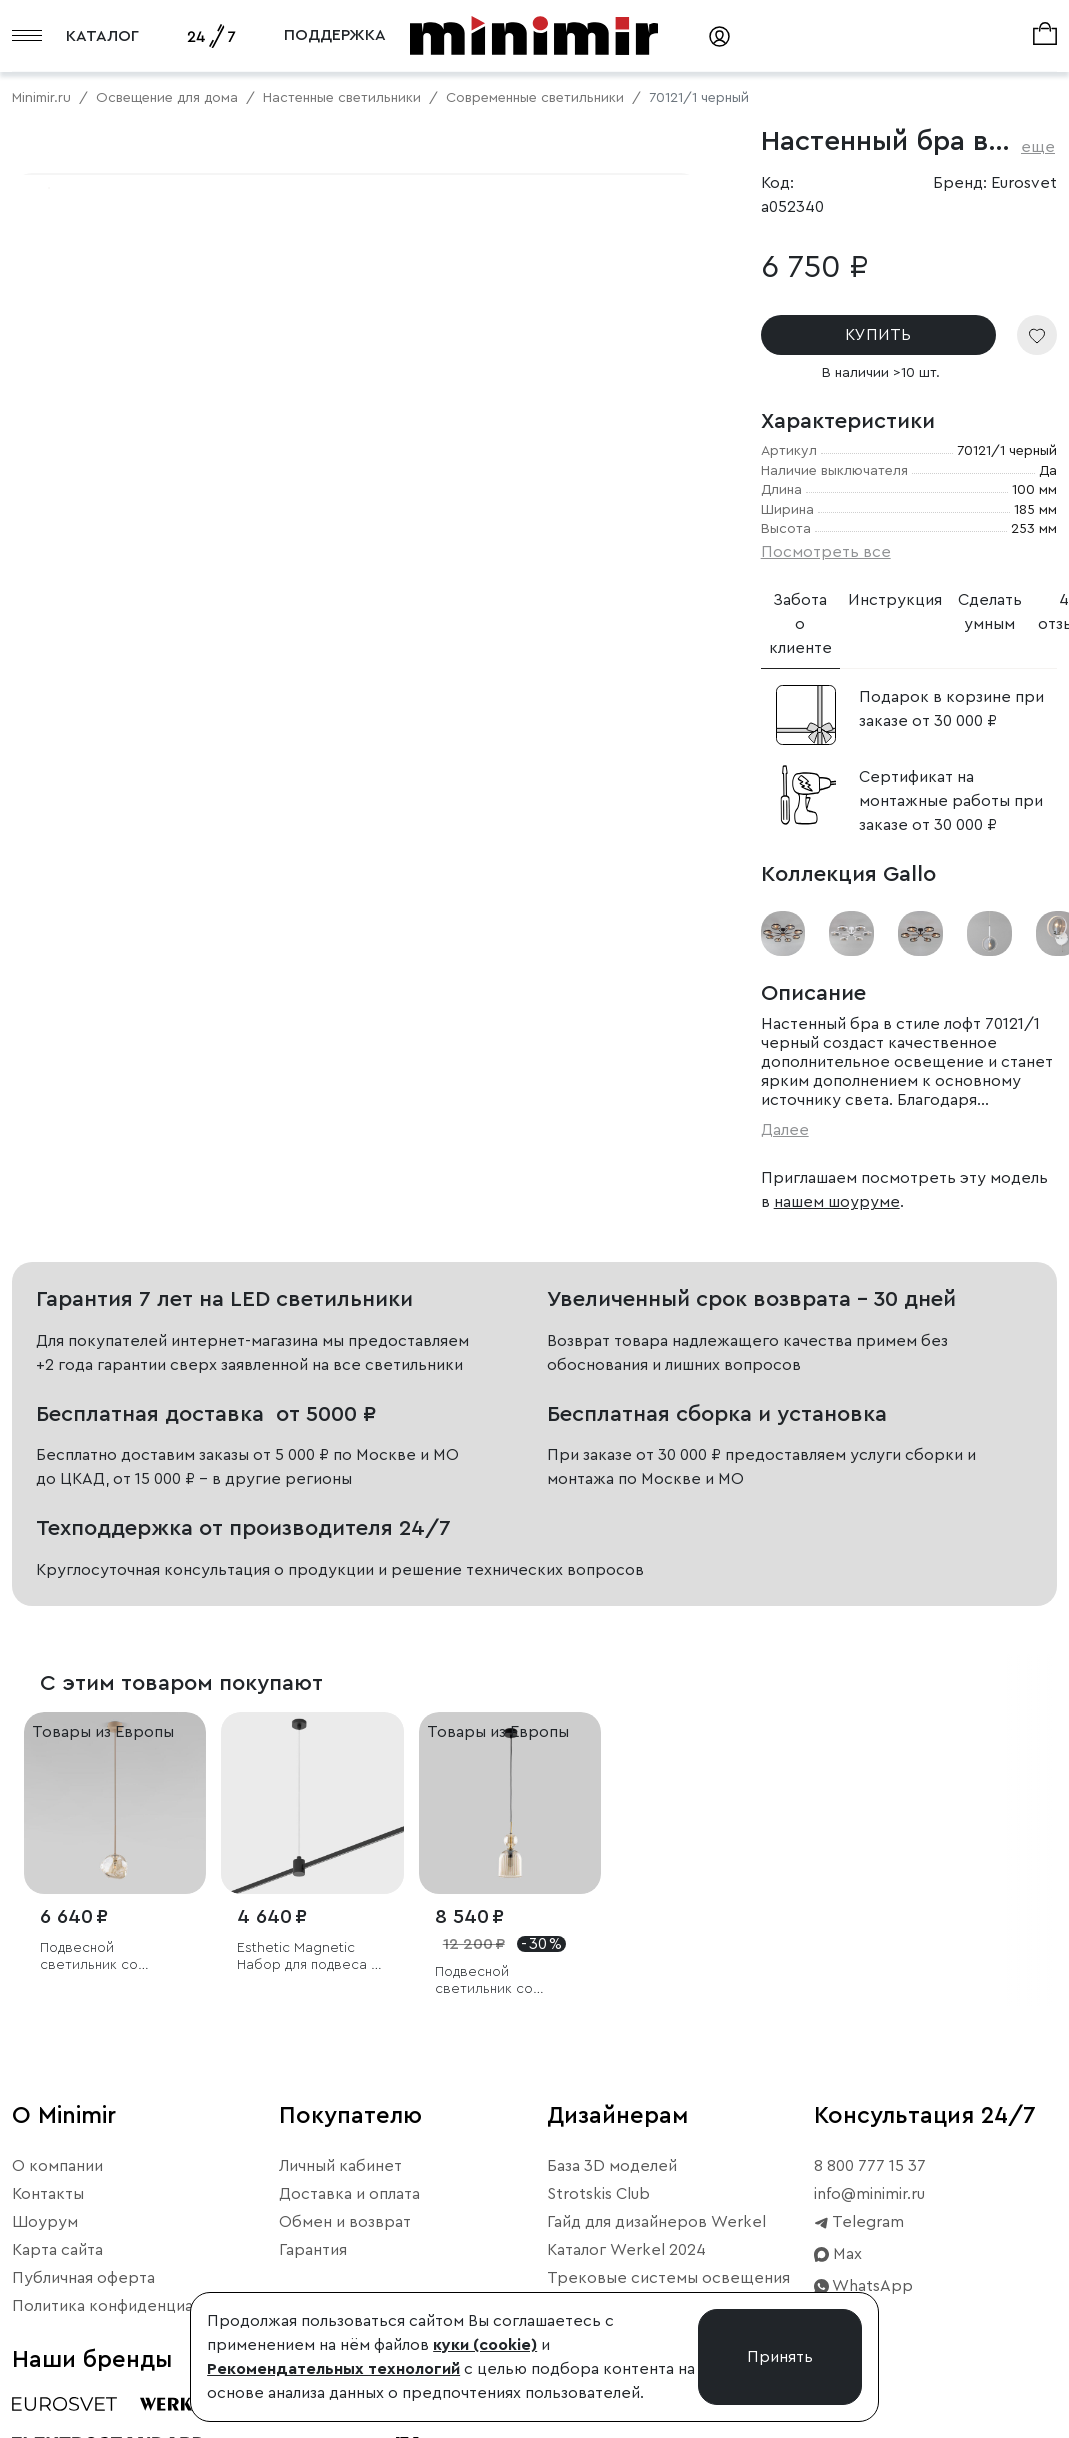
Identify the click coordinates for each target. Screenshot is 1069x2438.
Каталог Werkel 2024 (626, 2250)
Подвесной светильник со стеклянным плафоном (115, 1957)
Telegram (859, 2222)
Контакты (48, 2194)
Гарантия (313, 2250)
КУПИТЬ (878, 335)
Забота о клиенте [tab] (800, 624)
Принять (780, 2357)
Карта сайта (57, 2250)
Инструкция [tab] (895, 600)
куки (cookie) (485, 2345)
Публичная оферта (83, 2278)
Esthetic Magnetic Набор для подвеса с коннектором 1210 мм (309, 1957)
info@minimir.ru (869, 2194)
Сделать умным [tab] (990, 612)
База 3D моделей (612, 2166)
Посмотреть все (826, 552)
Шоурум (45, 2222)
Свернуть (250, 735)
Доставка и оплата (349, 2194)
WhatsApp (863, 2286)
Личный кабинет (340, 2166)
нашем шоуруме (837, 1202)
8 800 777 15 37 (870, 2166)
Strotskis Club (598, 2194)
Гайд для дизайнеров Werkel (656, 2222)
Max (838, 2254)
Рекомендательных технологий (333, 2369)
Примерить (109, 735)
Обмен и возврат (345, 2222)
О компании (57, 2166)
